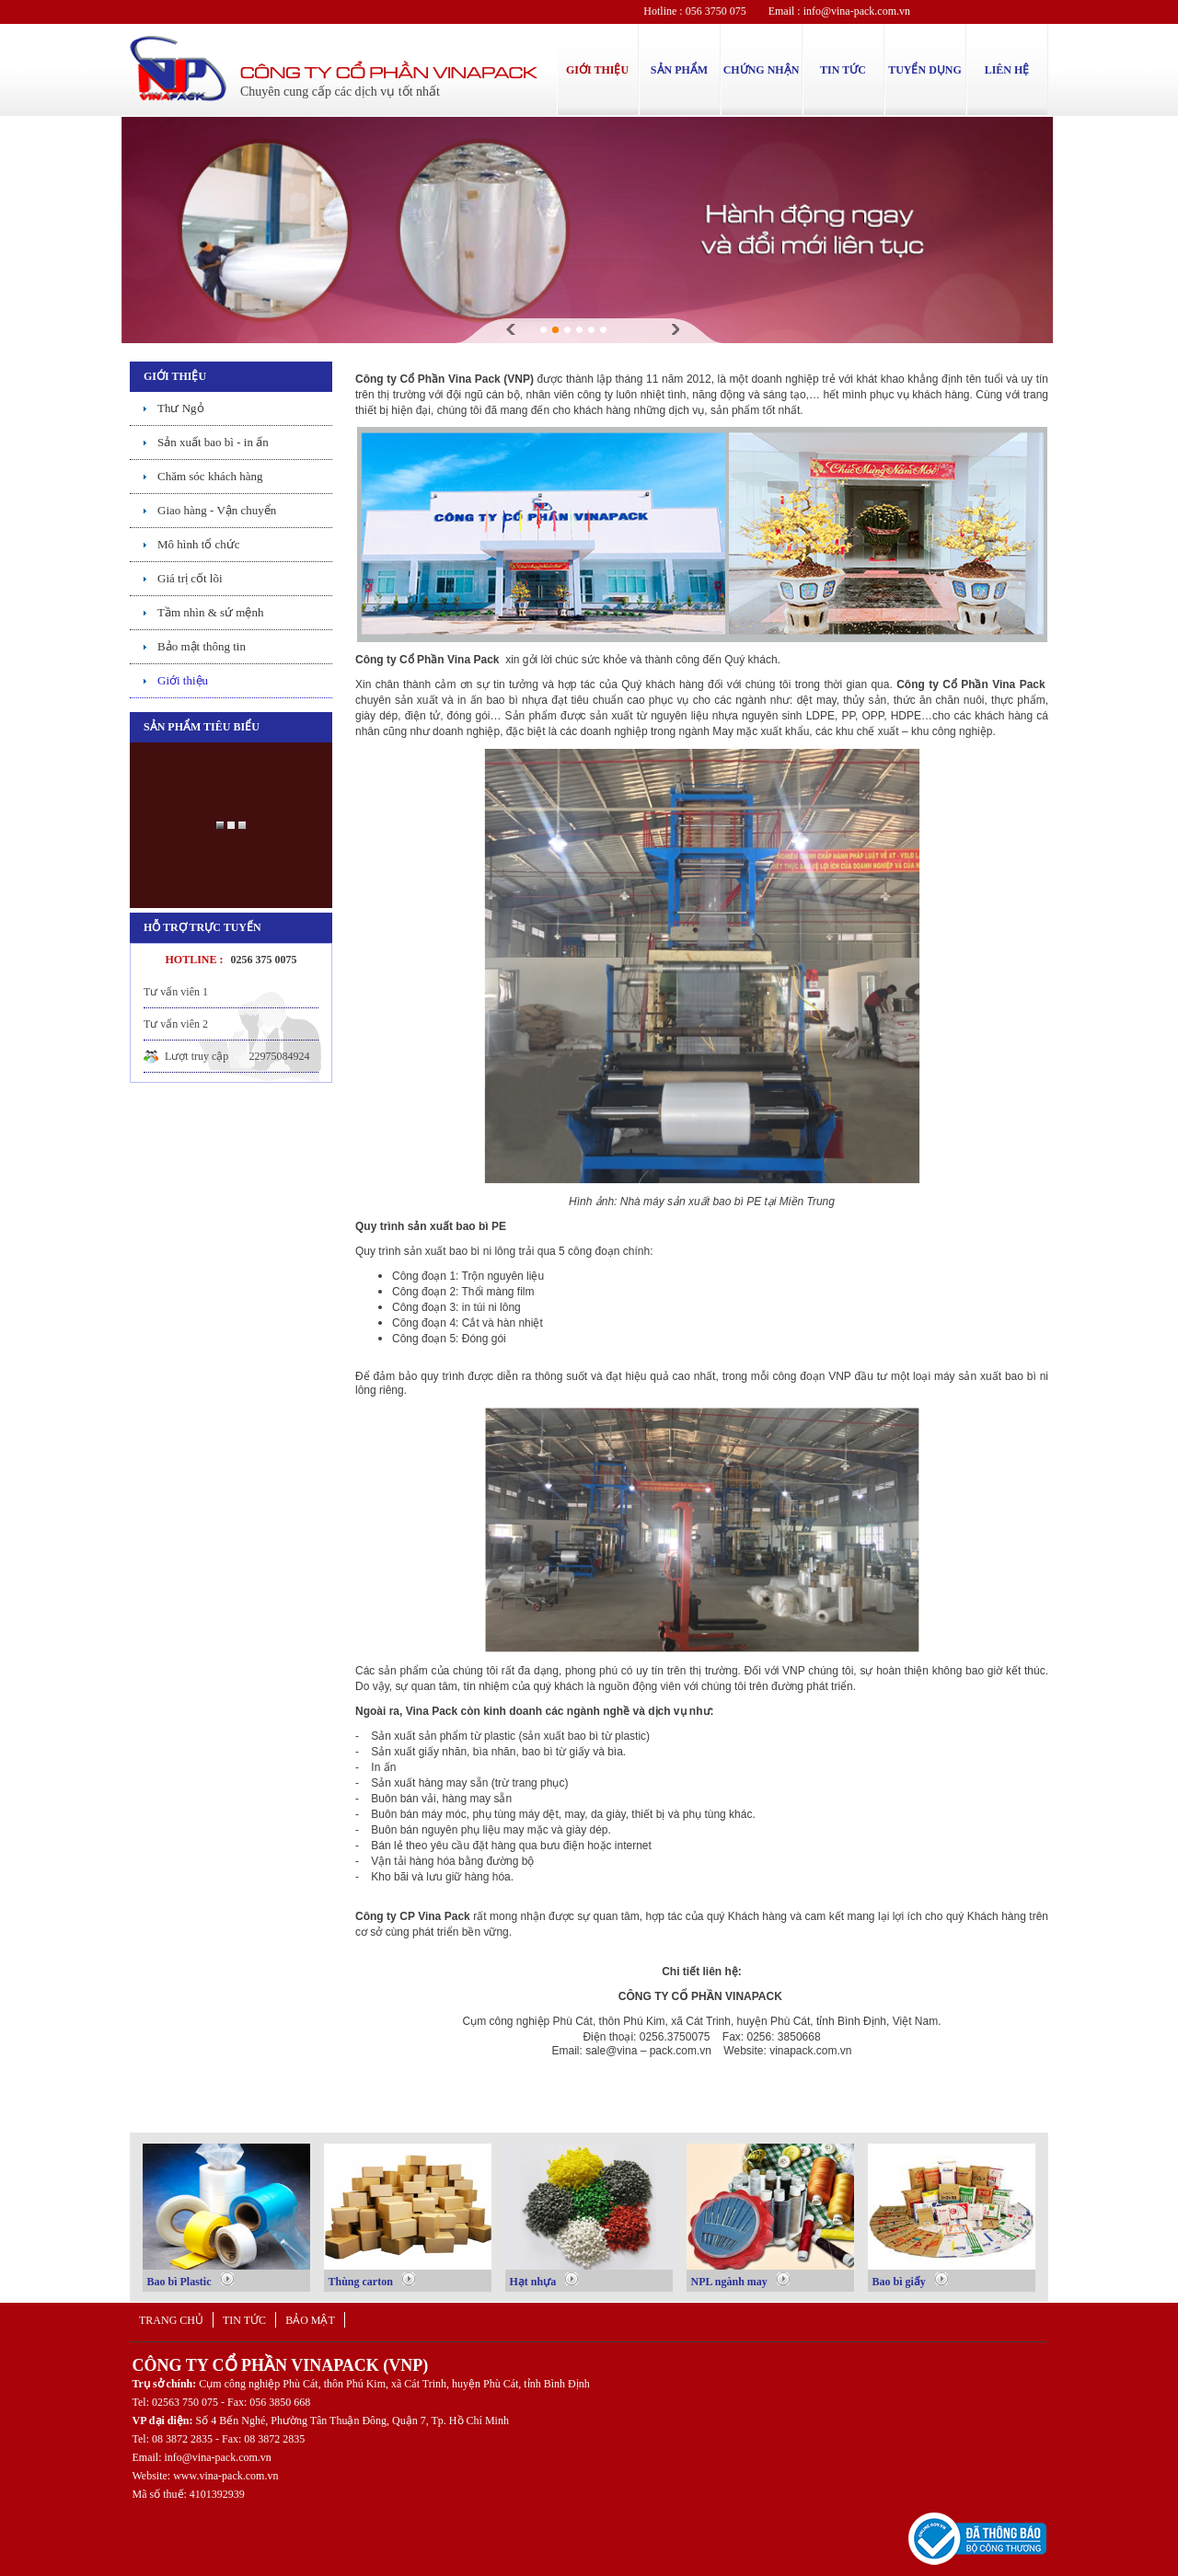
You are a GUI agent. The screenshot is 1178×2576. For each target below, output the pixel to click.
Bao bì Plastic (190, 2280)
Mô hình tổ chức (198, 544)
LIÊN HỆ (1007, 69)
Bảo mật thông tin (201, 646)
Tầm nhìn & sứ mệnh (210, 612)
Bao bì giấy (910, 2280)
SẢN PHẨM (679, 69)
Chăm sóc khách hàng (209, 476)
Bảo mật (310, 2320)
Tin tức (244, 2320)
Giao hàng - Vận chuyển (216, 510)
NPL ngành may (740, 2280)
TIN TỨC (843, 69)
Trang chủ (171, 2320)
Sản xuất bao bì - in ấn (213, 442)
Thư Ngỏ (180, 408)
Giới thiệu (182, 680)
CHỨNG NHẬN (761, 69)
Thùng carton (372, 2280)
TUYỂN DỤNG (925, 69)
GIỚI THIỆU (597, 69)
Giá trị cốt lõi (190, 578)
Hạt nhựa (544, 2280)
